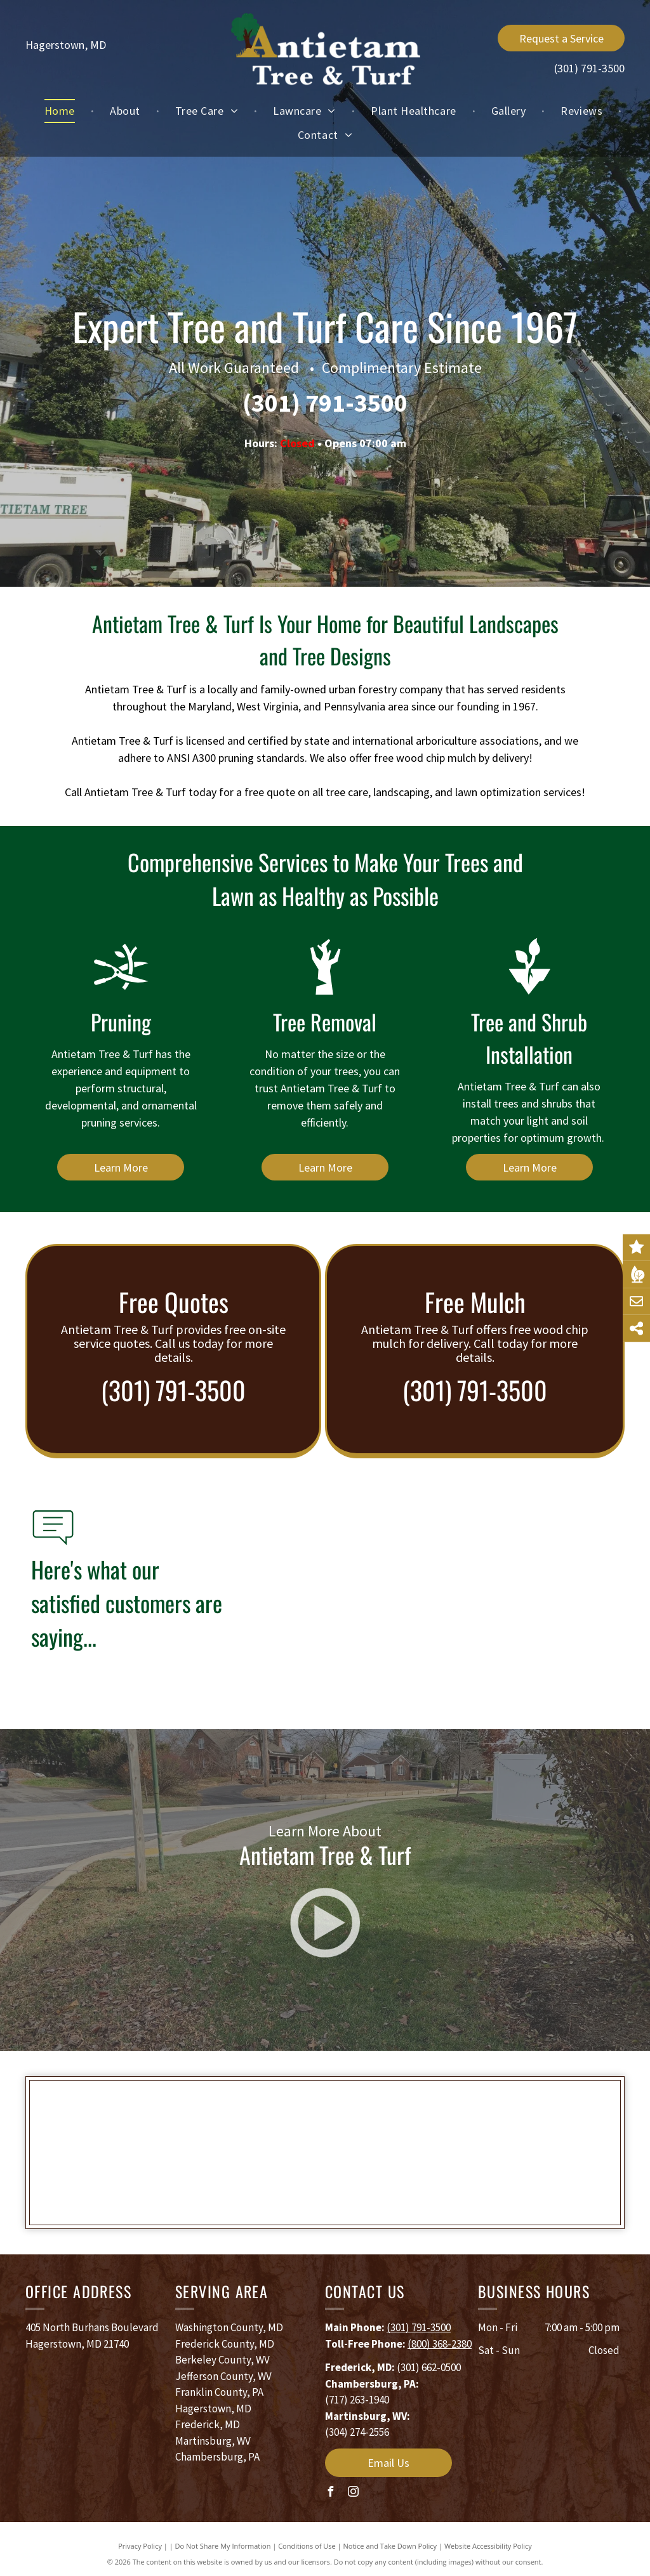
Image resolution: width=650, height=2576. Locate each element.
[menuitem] (61, 111)
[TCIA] (224, 2152)
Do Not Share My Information (223, 2546)
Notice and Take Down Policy (390, 2546)
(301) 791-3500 (589, 68)
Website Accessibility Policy (488, 2546)
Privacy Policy (140, 2546)
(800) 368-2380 (440, 2344)
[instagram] (353, 2493)
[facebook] (330, 2493)
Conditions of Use (307, 2546)
